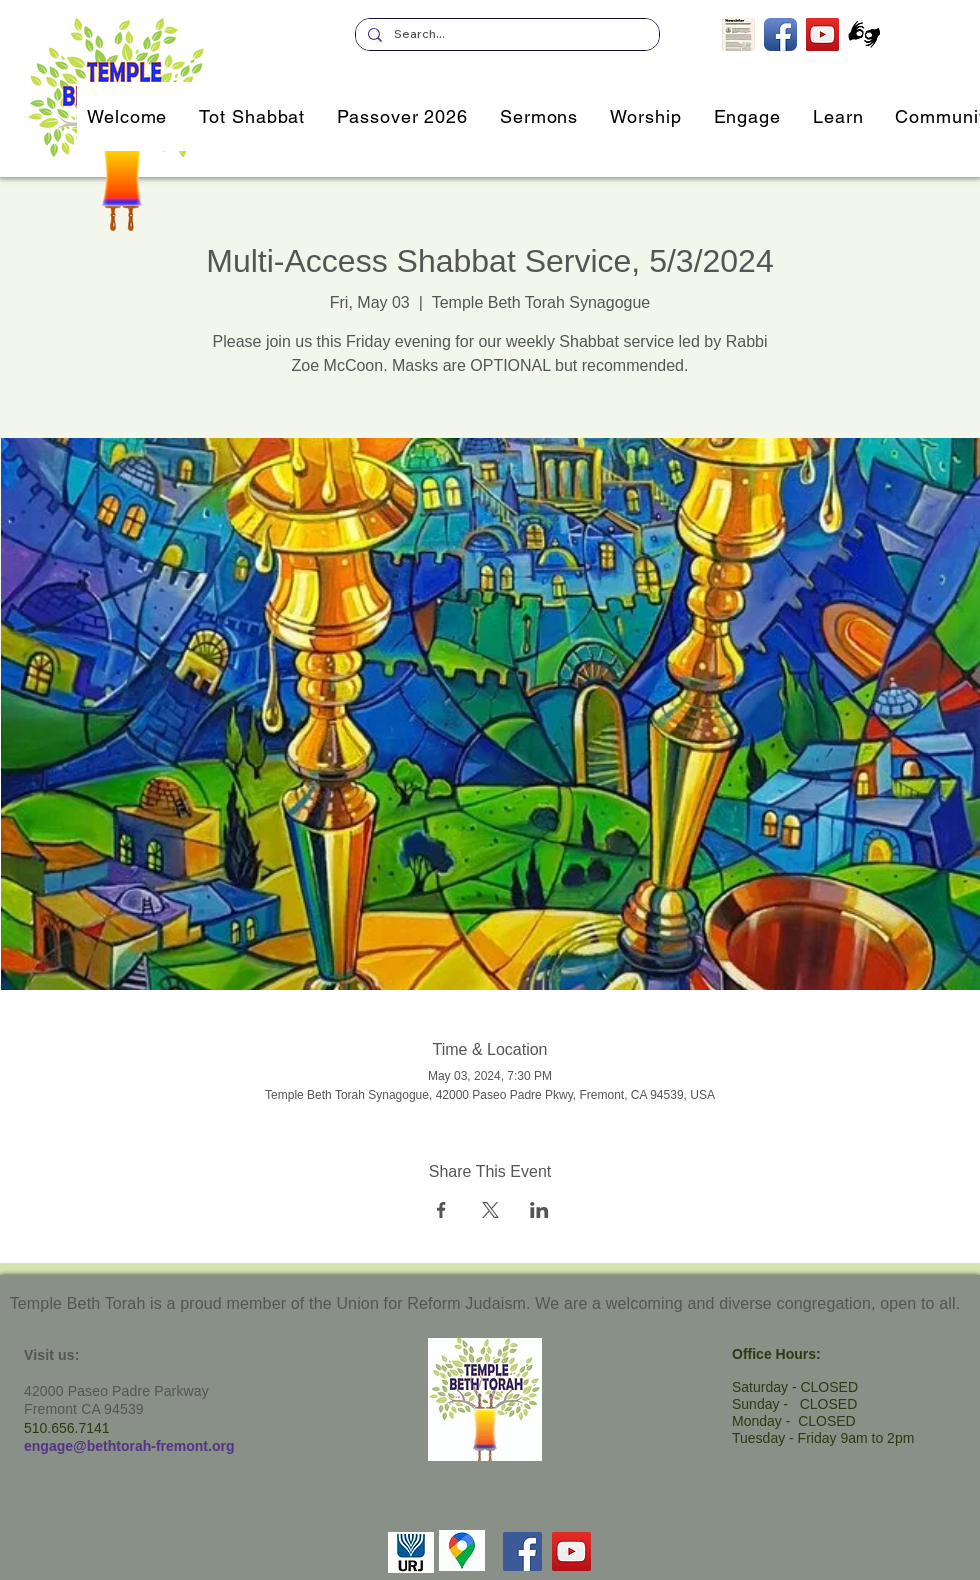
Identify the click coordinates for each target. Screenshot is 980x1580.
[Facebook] (522, 1551)
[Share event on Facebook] (441, 1210)
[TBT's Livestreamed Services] (822, 34)
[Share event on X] (490, 1210)
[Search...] (505, 34)
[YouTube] (571, 1551)
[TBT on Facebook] (780, 34)
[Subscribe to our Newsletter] (738, 34)
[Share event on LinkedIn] (539, 1210)
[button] (747, 116)
